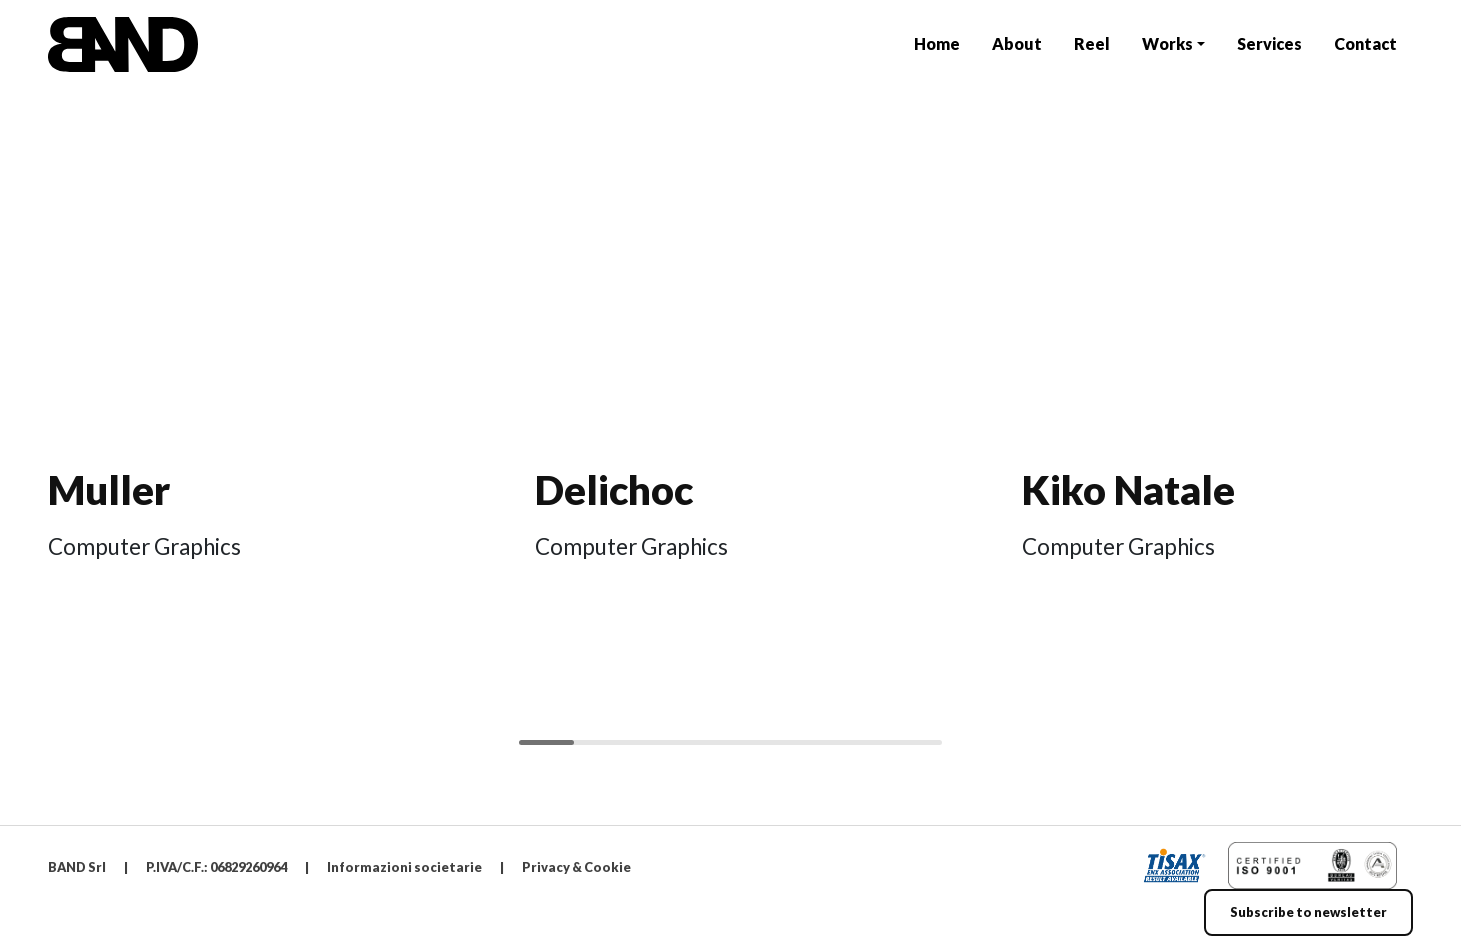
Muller (109, 490)
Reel (1092, 43)
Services (1269, 43)
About (1017, 43)
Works (1167, 43)
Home (937, 43)
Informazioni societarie (404, 867)
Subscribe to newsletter (1308, 912)
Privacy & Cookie (576, 867)
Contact (1365, 43)
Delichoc (614, 490)
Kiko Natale (1128, 490)
